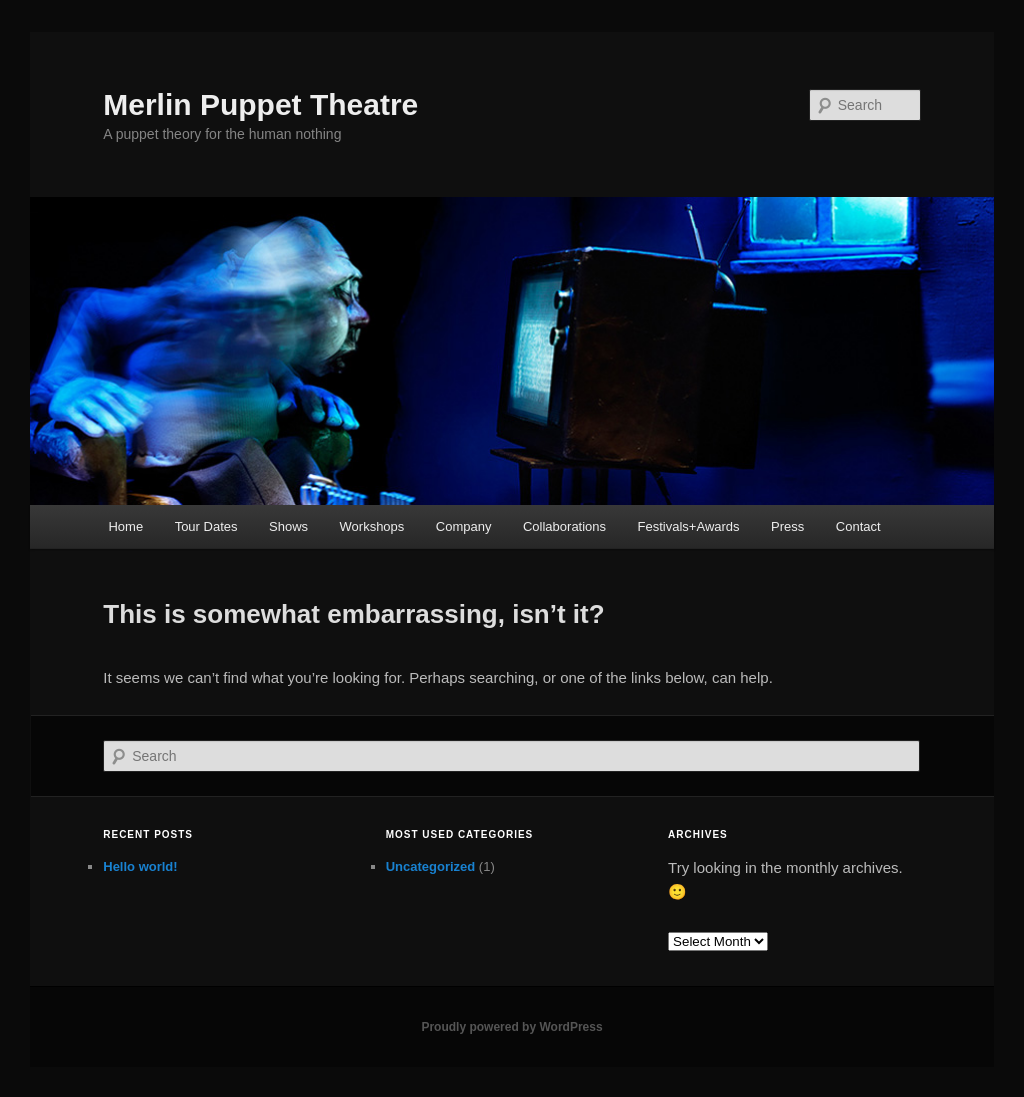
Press (787, 526)
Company (464, 526)
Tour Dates (206, 526)
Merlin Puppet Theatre (260, 104)
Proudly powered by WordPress (511, 1027)
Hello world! (140, 866)
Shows (288, 526)
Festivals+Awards (689, 526)
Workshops (372, 526)
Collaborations (564, 526)
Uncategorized (431, 866)
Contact (858, 526)
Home (125, 526)
